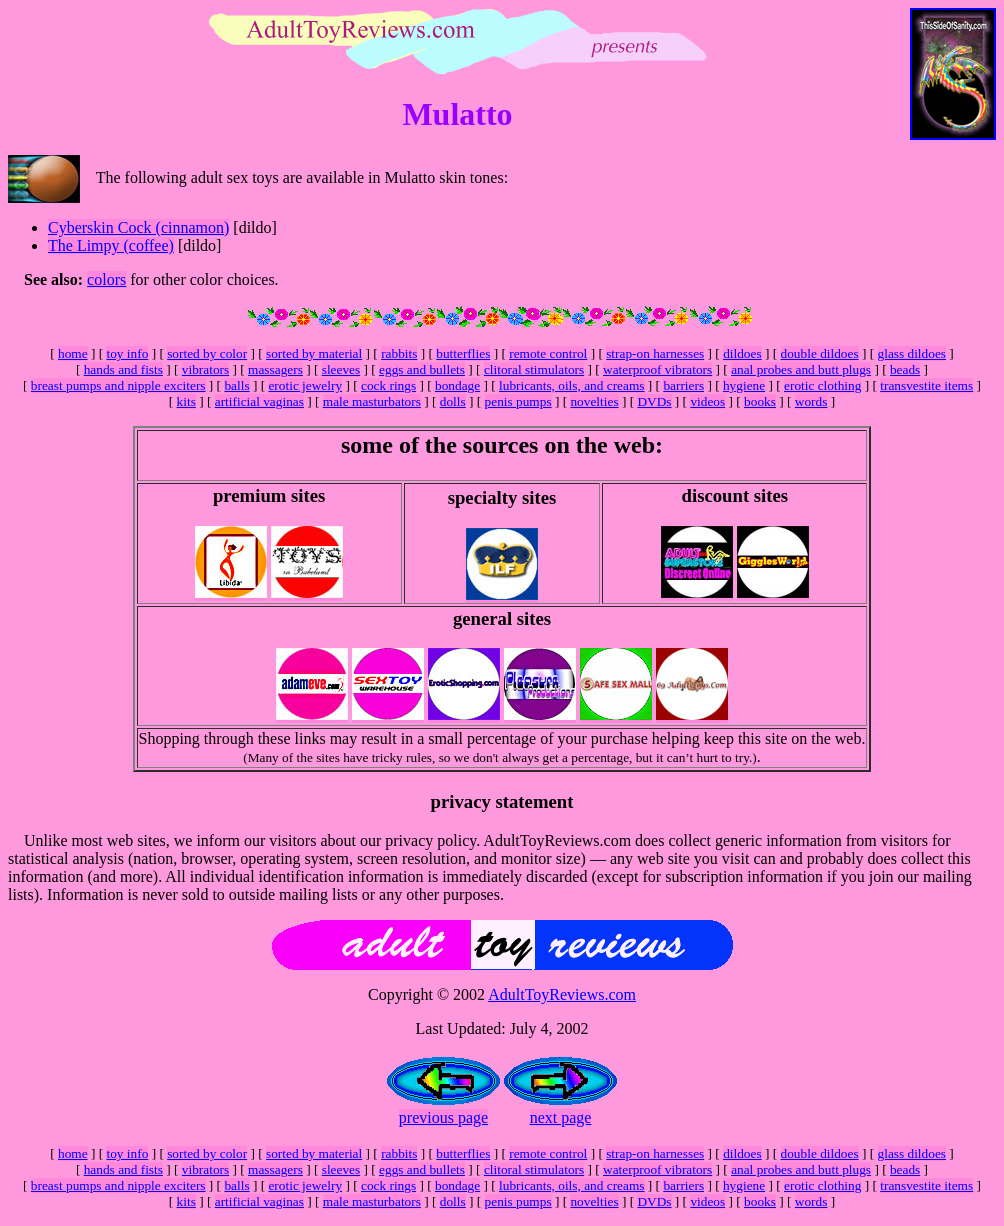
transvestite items (926, 385)
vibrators (205, 369)
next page (561, 1117)
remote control (548, 353)
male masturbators (372, 401)
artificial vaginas (259, 401)
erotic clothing (822, 385)
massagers (275, 369)
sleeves (341, 369)
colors (106, 279)
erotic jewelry (305, 385)
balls (236, 385)
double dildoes (820, 353)
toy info (127, 353)
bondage (457, 385)
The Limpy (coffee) (111, 245)
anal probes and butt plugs (801, 369)
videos (707, 401)
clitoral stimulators (534, 369)
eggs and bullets (422, 369)
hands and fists (123, 369)
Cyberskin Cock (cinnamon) (138, 227)
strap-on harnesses (655, 353)
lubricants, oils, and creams (571, 385)
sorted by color (207, 353)
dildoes (742, 353)
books (760, 401)
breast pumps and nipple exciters (118, 385)
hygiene (744, 385)
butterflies (463, 353)
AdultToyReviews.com (562, 994)
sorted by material (314, 353)
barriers (683, 385)
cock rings (388, 385)
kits (186, 401)
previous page (443, 1117)
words (811, 401)
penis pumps (518, 401)
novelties (594, 401)
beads (905, 369)
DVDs (654, 401)
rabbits (399, 353)
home (73, 353)
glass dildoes (912, 353)
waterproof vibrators (657, 369)
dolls (453, 401)
